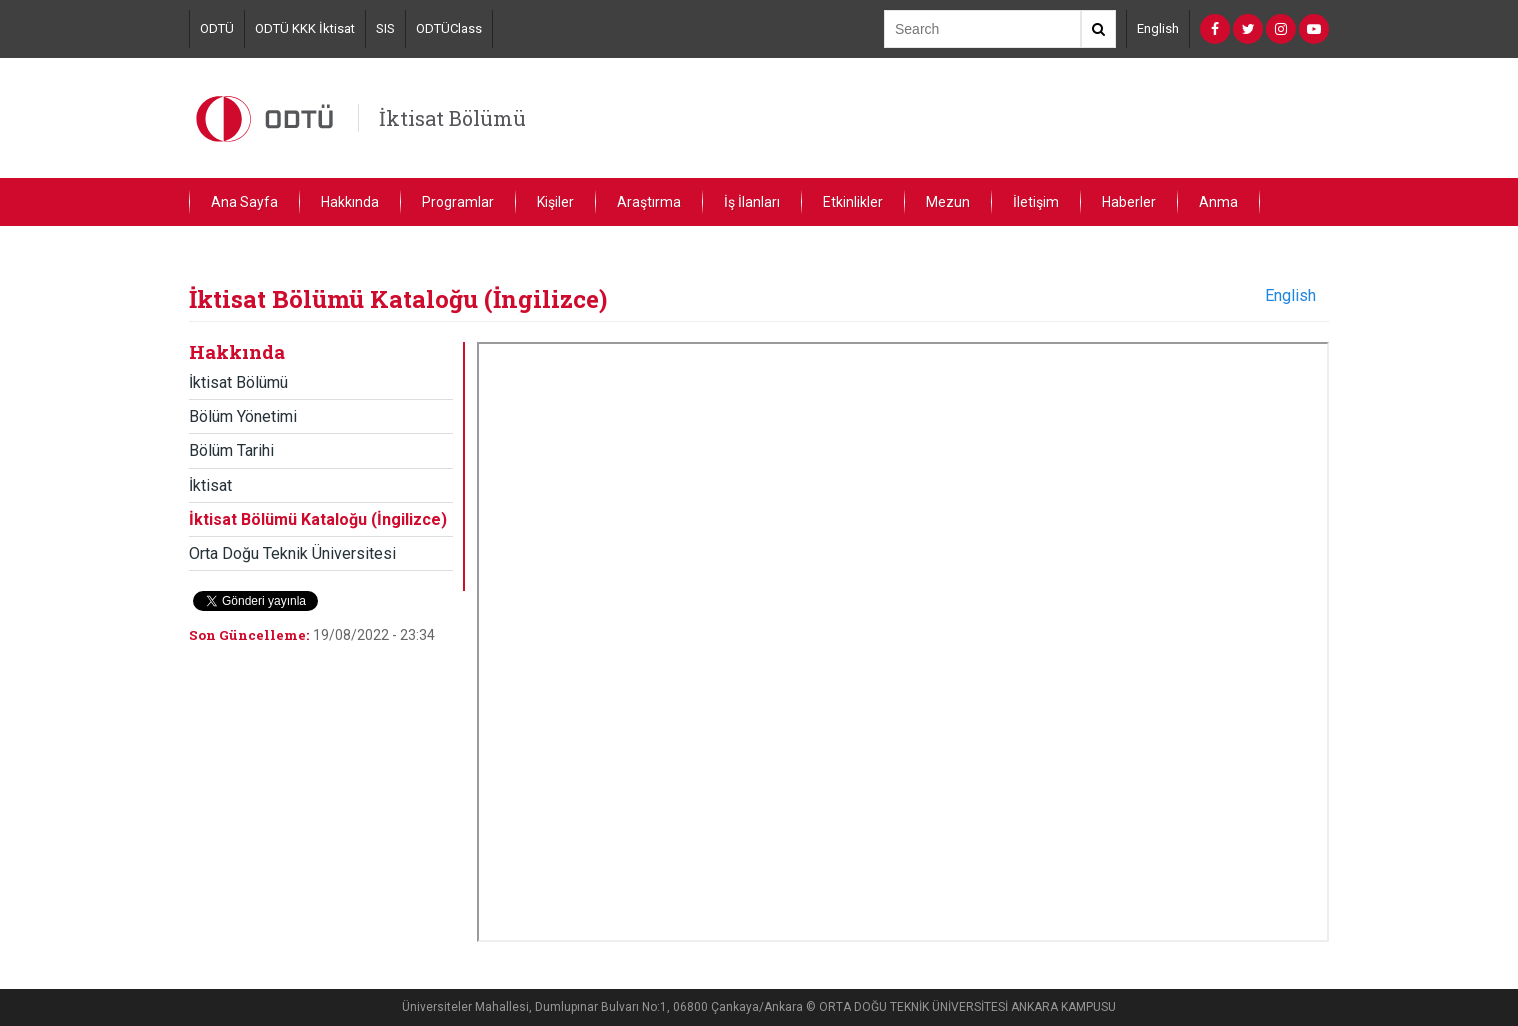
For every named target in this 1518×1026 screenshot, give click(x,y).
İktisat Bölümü (452, 118)
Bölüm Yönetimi (243, 416)
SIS (385, 28)
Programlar (458, 202)
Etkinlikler (853, 202)
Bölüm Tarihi (231, 450)
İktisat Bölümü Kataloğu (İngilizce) (318, 519)
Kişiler (555, 202)
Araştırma (649, 202)
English (1158, 28)
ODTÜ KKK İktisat (305, 28)
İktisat (210, 485)
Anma (1218, 202)
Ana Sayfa (244, 202)
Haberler (1129, 202)
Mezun (948, 202)
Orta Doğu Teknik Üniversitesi (292, 553)
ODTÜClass (449, 28)
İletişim (1036, 202)
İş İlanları (752, 202)
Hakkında (350, 202)
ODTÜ (217, 28)
